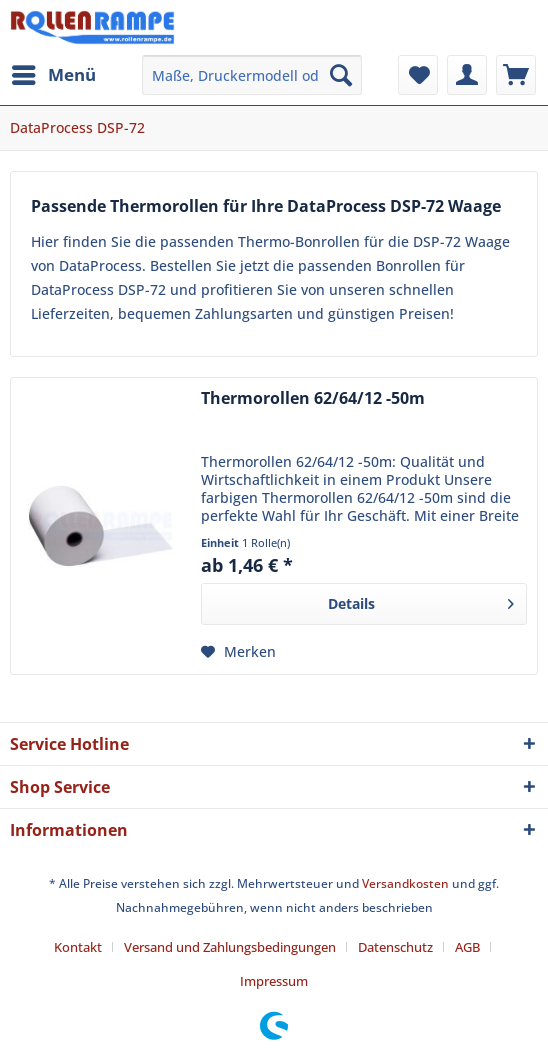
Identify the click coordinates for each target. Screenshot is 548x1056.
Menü (54, 72)
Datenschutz (395, 947)
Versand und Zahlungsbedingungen (230, 947)
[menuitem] (53, 75)
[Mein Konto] (467, 75)
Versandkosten (405, 883)
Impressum (274, 981)
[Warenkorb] (516, 75)
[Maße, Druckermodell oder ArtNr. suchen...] (251, 75)
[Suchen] (341, 75)
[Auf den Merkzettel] (238, 652)
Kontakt (78, 947)
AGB (467, 947)
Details (421, 600)
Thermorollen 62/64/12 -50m (313, 398)
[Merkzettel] (418, 75)
